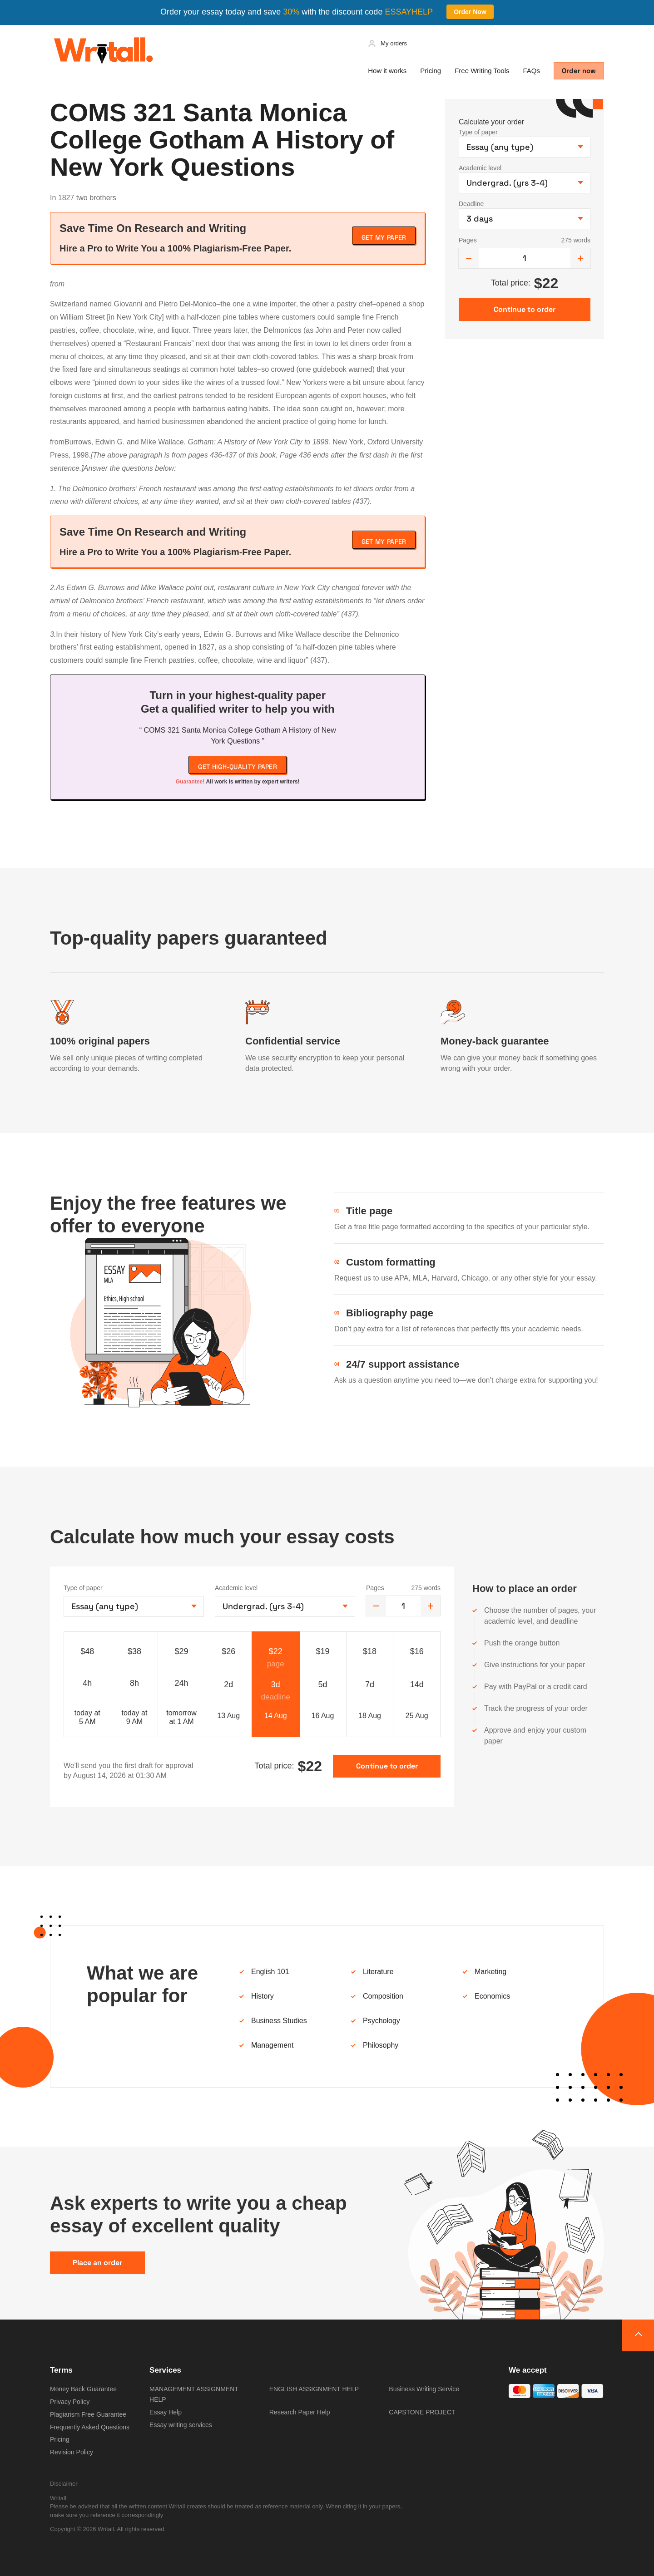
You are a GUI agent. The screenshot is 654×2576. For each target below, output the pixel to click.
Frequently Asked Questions (89, 2427)
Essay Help (165, 2412)
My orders (394, 43)
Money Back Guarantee (83, 2389)
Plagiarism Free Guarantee (88, 2414)
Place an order (97, 2262)
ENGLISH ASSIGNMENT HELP (314, 2389)
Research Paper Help (299, 2412)
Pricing (430, 70)
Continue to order (387, 1766)
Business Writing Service (424, 2389)
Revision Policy (71, 2452)
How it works (387, 70)
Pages (468, 240)
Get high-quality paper (237, 767)
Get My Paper (384, 237)
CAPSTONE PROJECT (422, 2412)
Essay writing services (180, 2424)
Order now (579, 70)
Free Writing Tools (482, 70)
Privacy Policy (69, 2401)
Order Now (470, 11)
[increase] (580, 258)
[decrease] (469, 258)
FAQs (531, 70)
